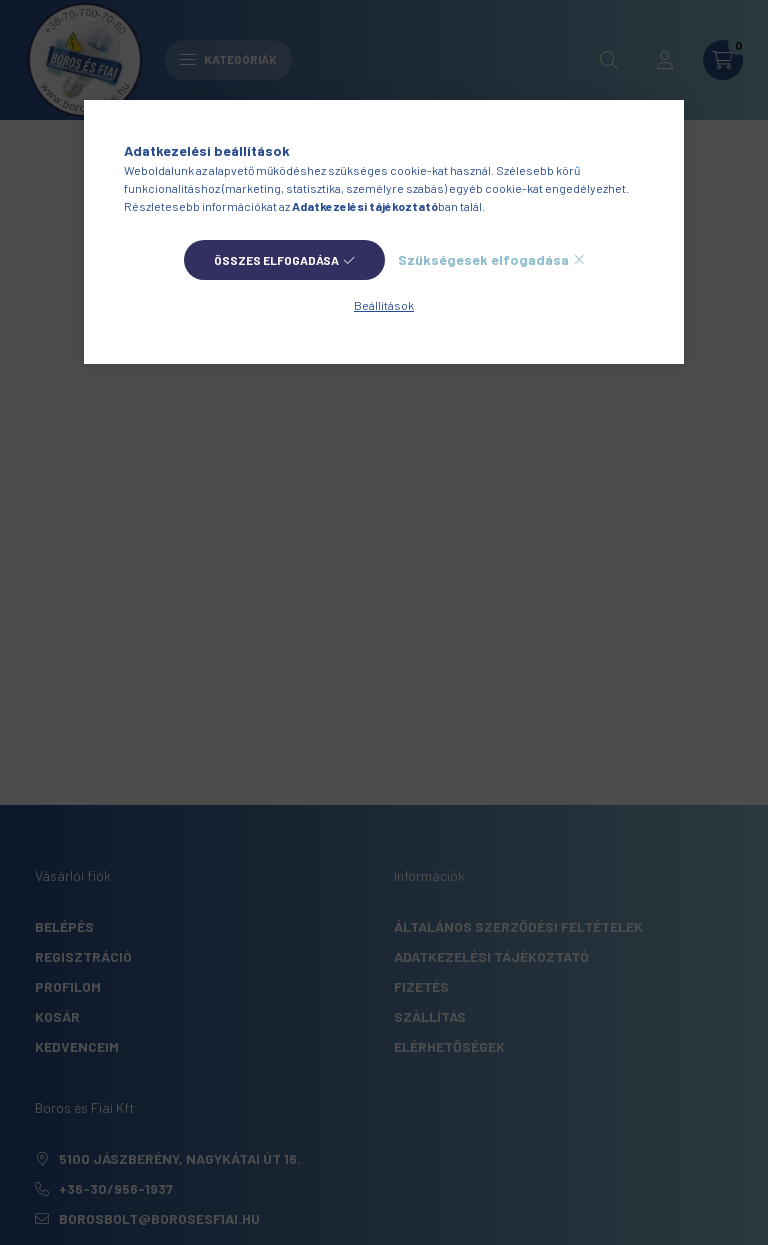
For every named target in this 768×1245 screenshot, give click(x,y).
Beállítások (384, 305)
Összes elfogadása (276, 260)
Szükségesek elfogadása (483, 259)
